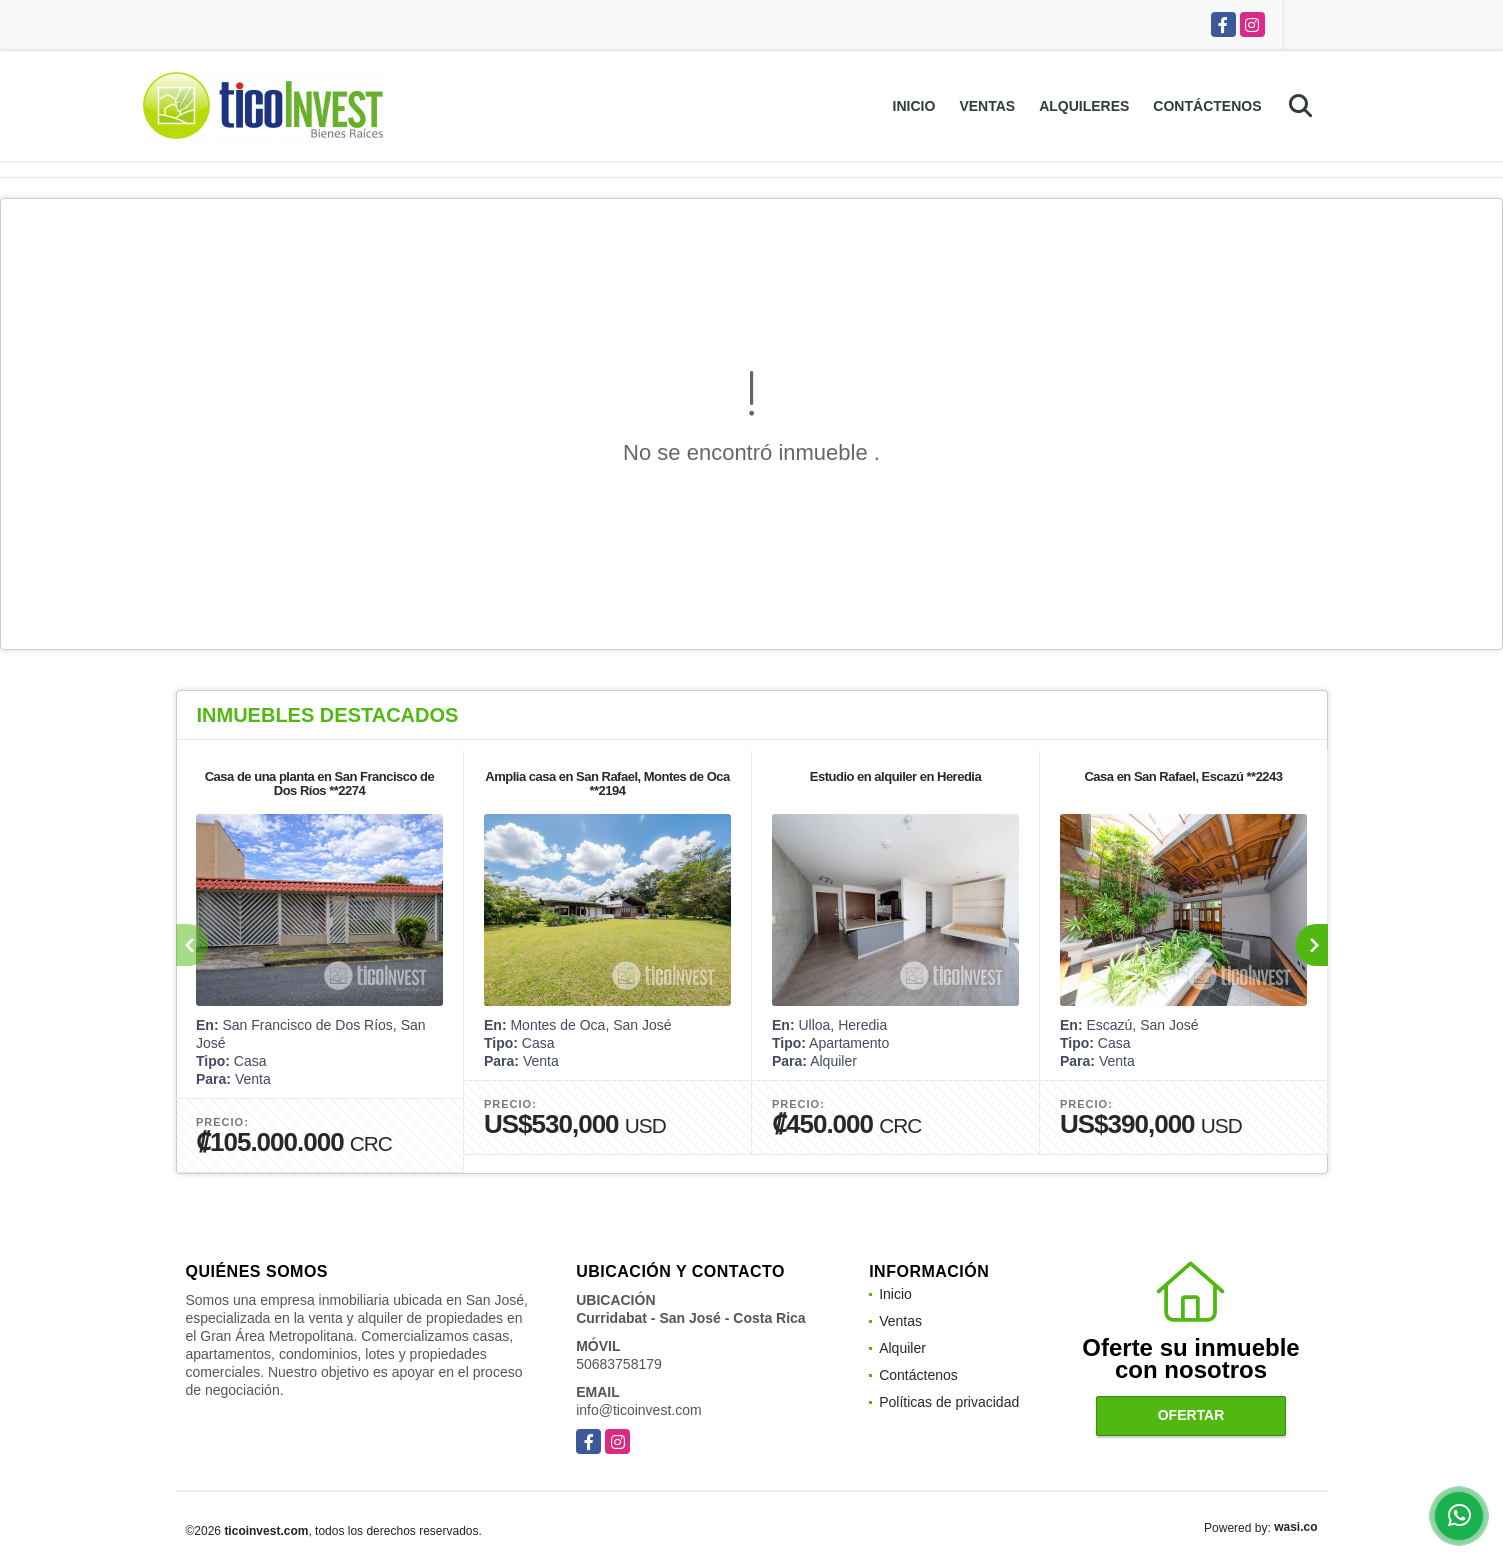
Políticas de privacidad (949, 1402)
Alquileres (1084, 106)
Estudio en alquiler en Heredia (894, 776)
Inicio (914, 106)
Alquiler (902, 1348)
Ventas (987, 106)
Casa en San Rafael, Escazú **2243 (1183, 776)
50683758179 (619, 1364)
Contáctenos (1207, 106)
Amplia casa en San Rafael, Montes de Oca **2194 (607, 783)
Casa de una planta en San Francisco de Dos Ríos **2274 (319, 783)
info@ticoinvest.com (638, 1410)
